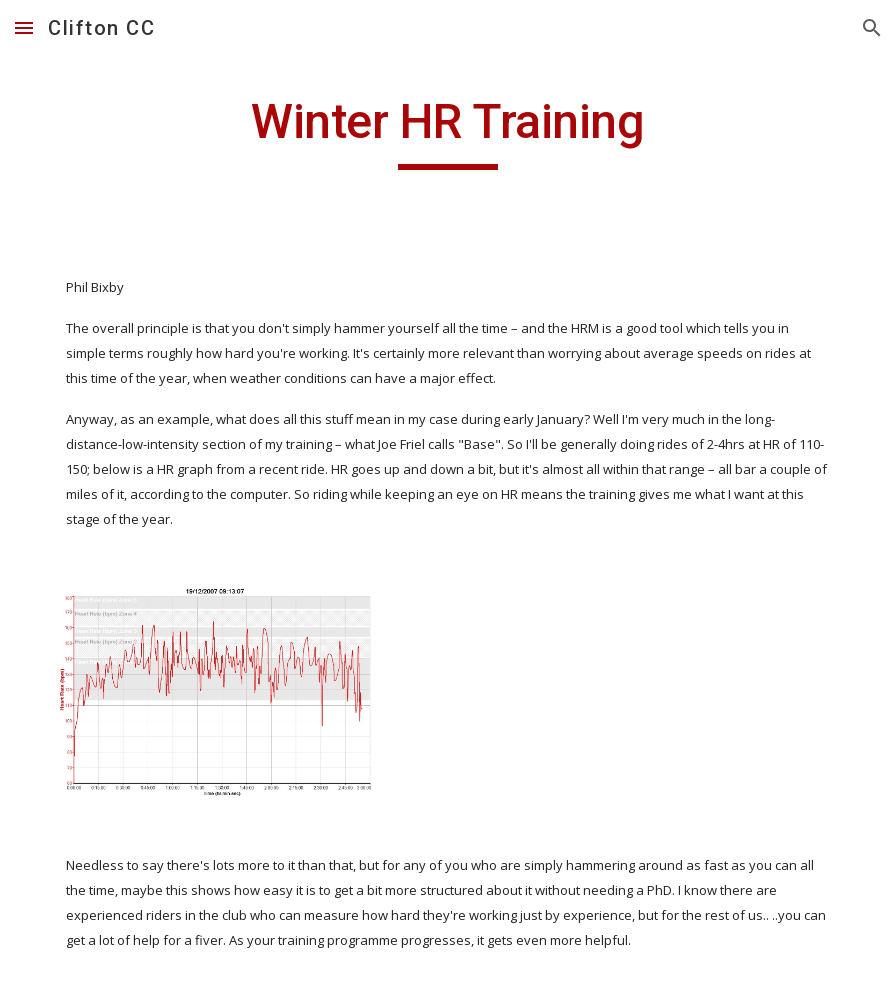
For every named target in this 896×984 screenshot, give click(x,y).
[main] (447, 131)
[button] (24, 27)
